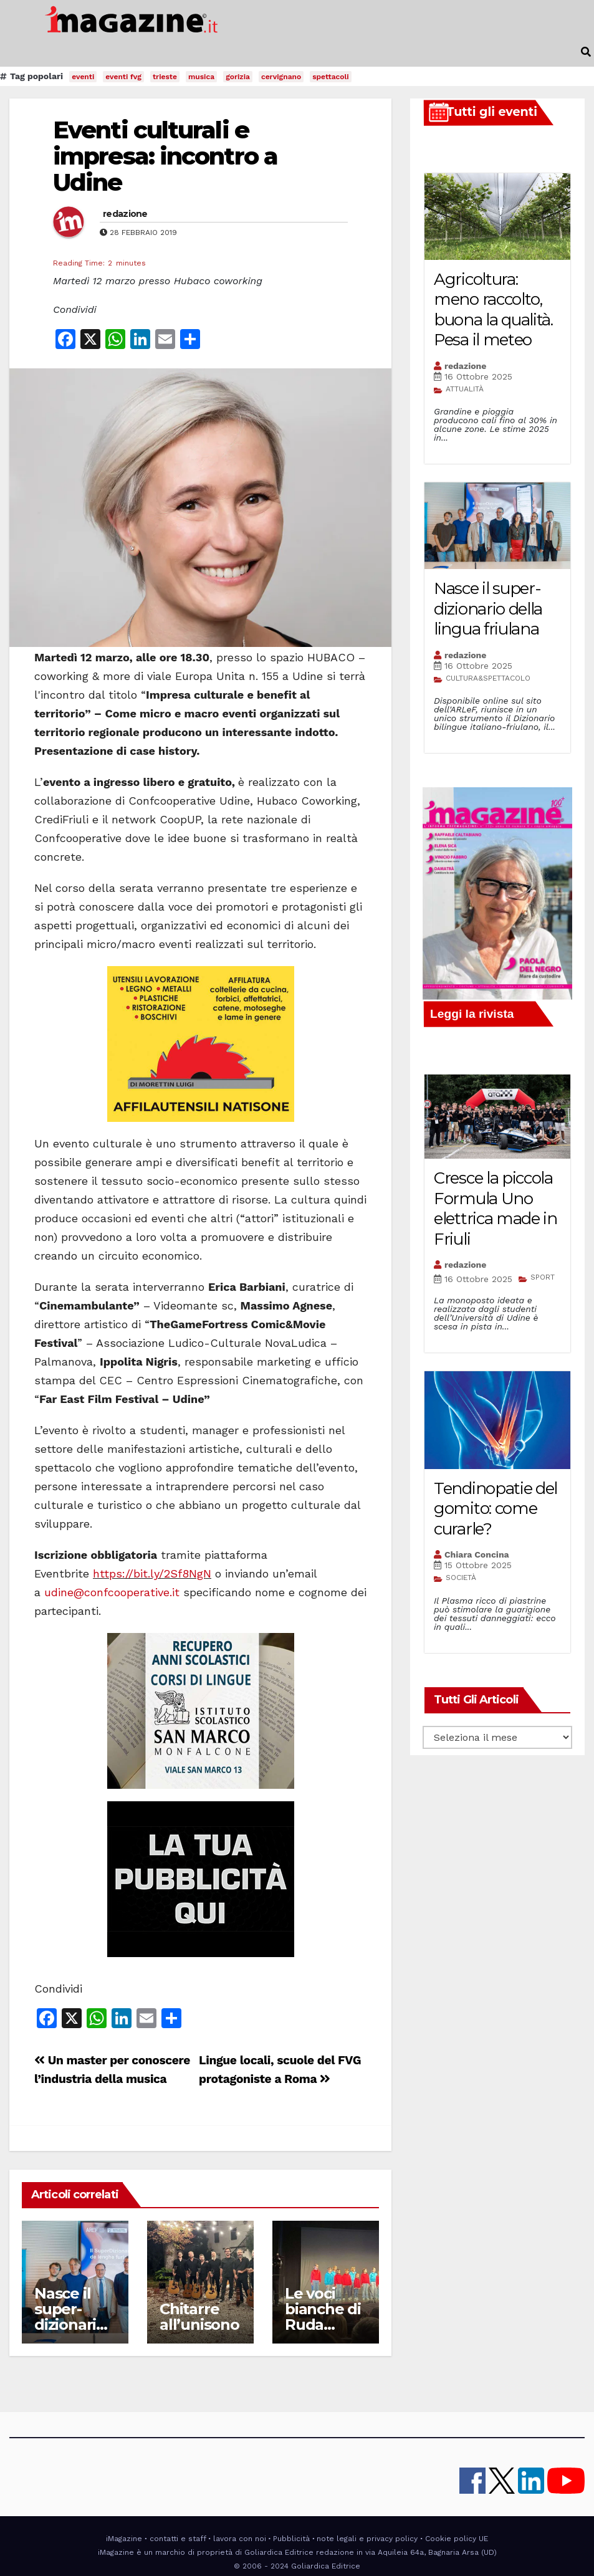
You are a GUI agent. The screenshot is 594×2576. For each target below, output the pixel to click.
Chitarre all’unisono (199, 2317)
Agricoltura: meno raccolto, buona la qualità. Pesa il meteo (493, 309)
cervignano (281, 76)
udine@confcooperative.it (112, 1592)
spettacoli (330, 76)
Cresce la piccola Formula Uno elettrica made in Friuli (495, 1208)
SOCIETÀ (461, 1577)
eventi (83, 76)
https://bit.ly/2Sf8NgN (152, 1573)
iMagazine (124, 2538)
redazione (125, 213)
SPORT (542, 1277)
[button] (586, 52)
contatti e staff (178, 2538)
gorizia (238, 76)
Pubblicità (291, 2538)
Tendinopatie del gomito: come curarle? (495, 1508)
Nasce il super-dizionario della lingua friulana (488, 608)
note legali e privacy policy (367, 2538)
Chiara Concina (476, 1554)
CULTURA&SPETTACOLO (488, 678)
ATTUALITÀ (465, 389)
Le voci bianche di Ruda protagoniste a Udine (325, 2324)
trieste (165, 76)
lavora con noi (239, 2538)
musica (201, 76)
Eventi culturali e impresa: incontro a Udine (165, 156)
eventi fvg (123, 76)
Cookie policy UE (456, 2538)
